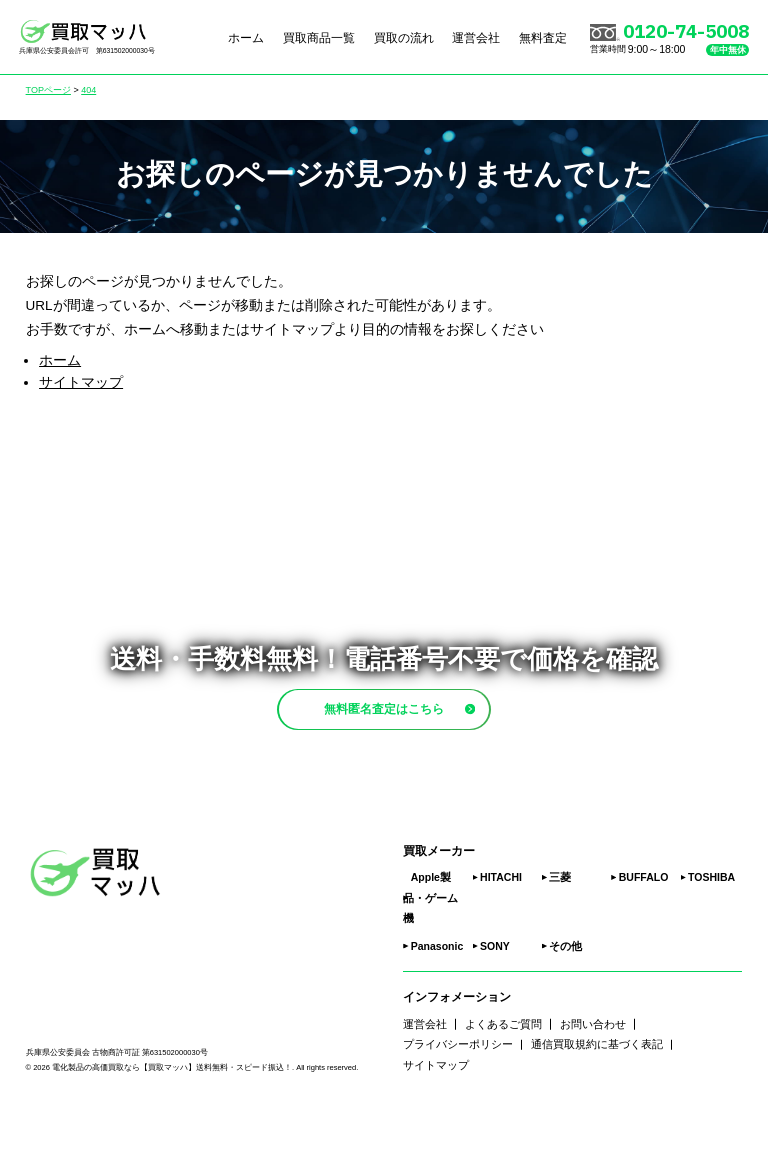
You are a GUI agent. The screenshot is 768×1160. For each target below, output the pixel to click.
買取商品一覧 (319, 37)
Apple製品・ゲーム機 (430, 945)
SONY (495, 994)
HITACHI (501, 925)
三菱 (560, 925)
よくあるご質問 (503, 1071)
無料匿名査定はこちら (419, 732)
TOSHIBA (711, 925)
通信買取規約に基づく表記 (597, 1092)
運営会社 (476, 37)
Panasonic (437, 994)
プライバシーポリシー (458, 1092)
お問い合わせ (593, 1071)
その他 (565, 994)
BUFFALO (644, 925)
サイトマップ (81, 382)
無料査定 (543, 37)
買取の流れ (404, 37)
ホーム (246, 37)
